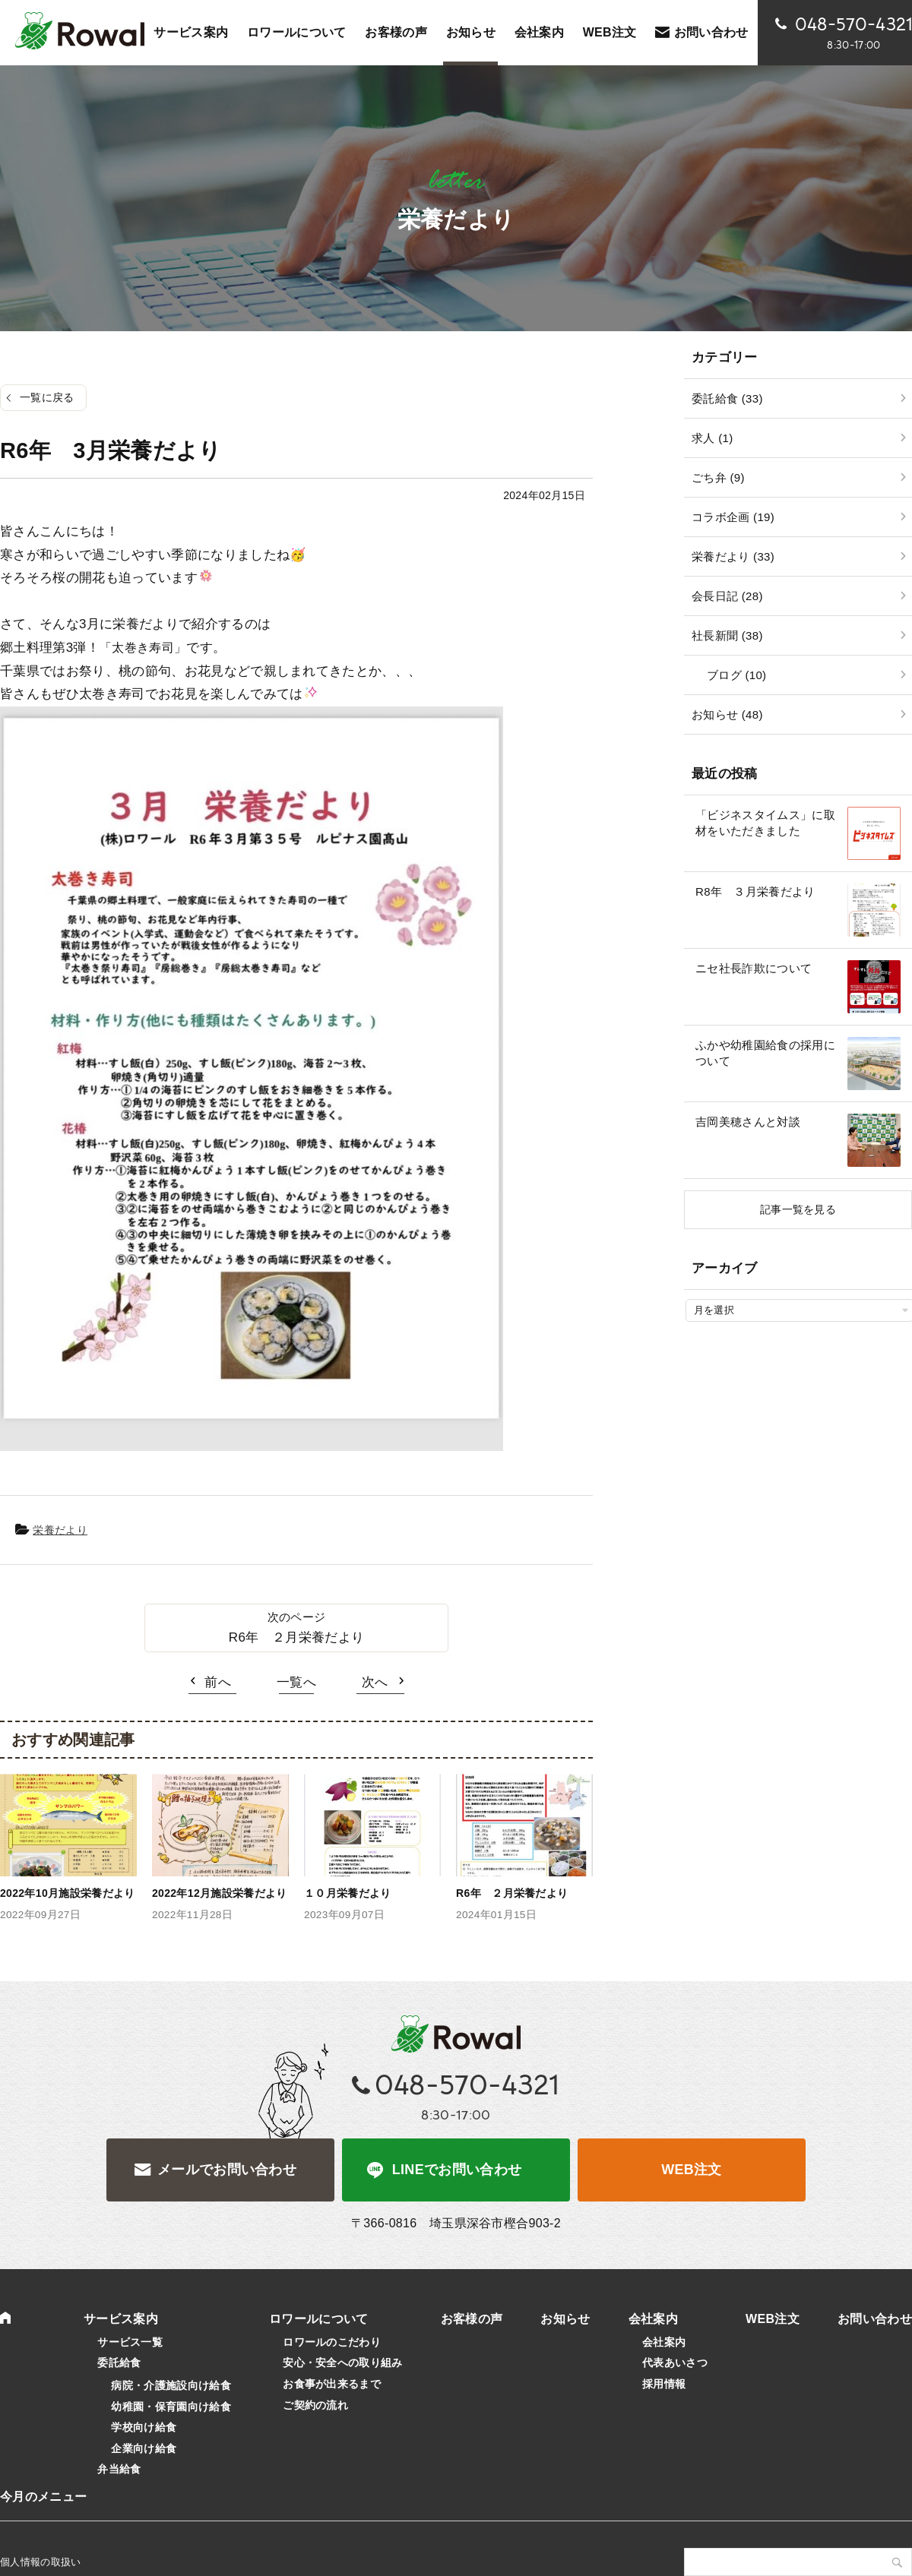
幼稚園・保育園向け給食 (171, 2407)
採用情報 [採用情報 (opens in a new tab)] (664, 2384)
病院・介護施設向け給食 (171, 2385)
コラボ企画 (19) (733, 516)
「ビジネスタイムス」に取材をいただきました (765, 822)
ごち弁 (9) (718, 477)
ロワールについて (297, 32)
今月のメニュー (43, 2496)
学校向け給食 (143, 2427)
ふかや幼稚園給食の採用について (765, 1052)
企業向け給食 (143, 2448)
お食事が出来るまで (332, 2384)
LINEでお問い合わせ (457, 2169)
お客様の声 (396, 32)
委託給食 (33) (727, 398)
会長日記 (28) (727, 595)
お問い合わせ (711, 32)
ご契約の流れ (315, 2405)
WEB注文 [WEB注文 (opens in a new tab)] (610, 32)
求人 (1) (712, 437)
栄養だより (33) (733, 556)
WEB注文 (691, 2169)
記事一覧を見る (798, 1209)
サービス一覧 (130, 2342)
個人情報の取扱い (40, 2562)
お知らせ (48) (727, 714)
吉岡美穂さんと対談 (747, 1121)
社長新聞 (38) (727, 635)
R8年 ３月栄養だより (755, 891)
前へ (217, 1682)
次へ (375, 1682)
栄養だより (60, 1530)
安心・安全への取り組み (343, 2362)
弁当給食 (119, 2469)
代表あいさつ (675, 2362)
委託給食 (119, 2362)
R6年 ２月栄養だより (296, 1637)
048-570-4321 (467, 2085)
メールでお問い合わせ (226, 2169)
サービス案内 (191, 32)
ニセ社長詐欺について (753, 968)
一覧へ (296, 1682)
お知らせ (471, 32)
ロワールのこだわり (332, 2342)
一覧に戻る (47, 397)
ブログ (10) (736, 674)
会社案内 (539, 32)
